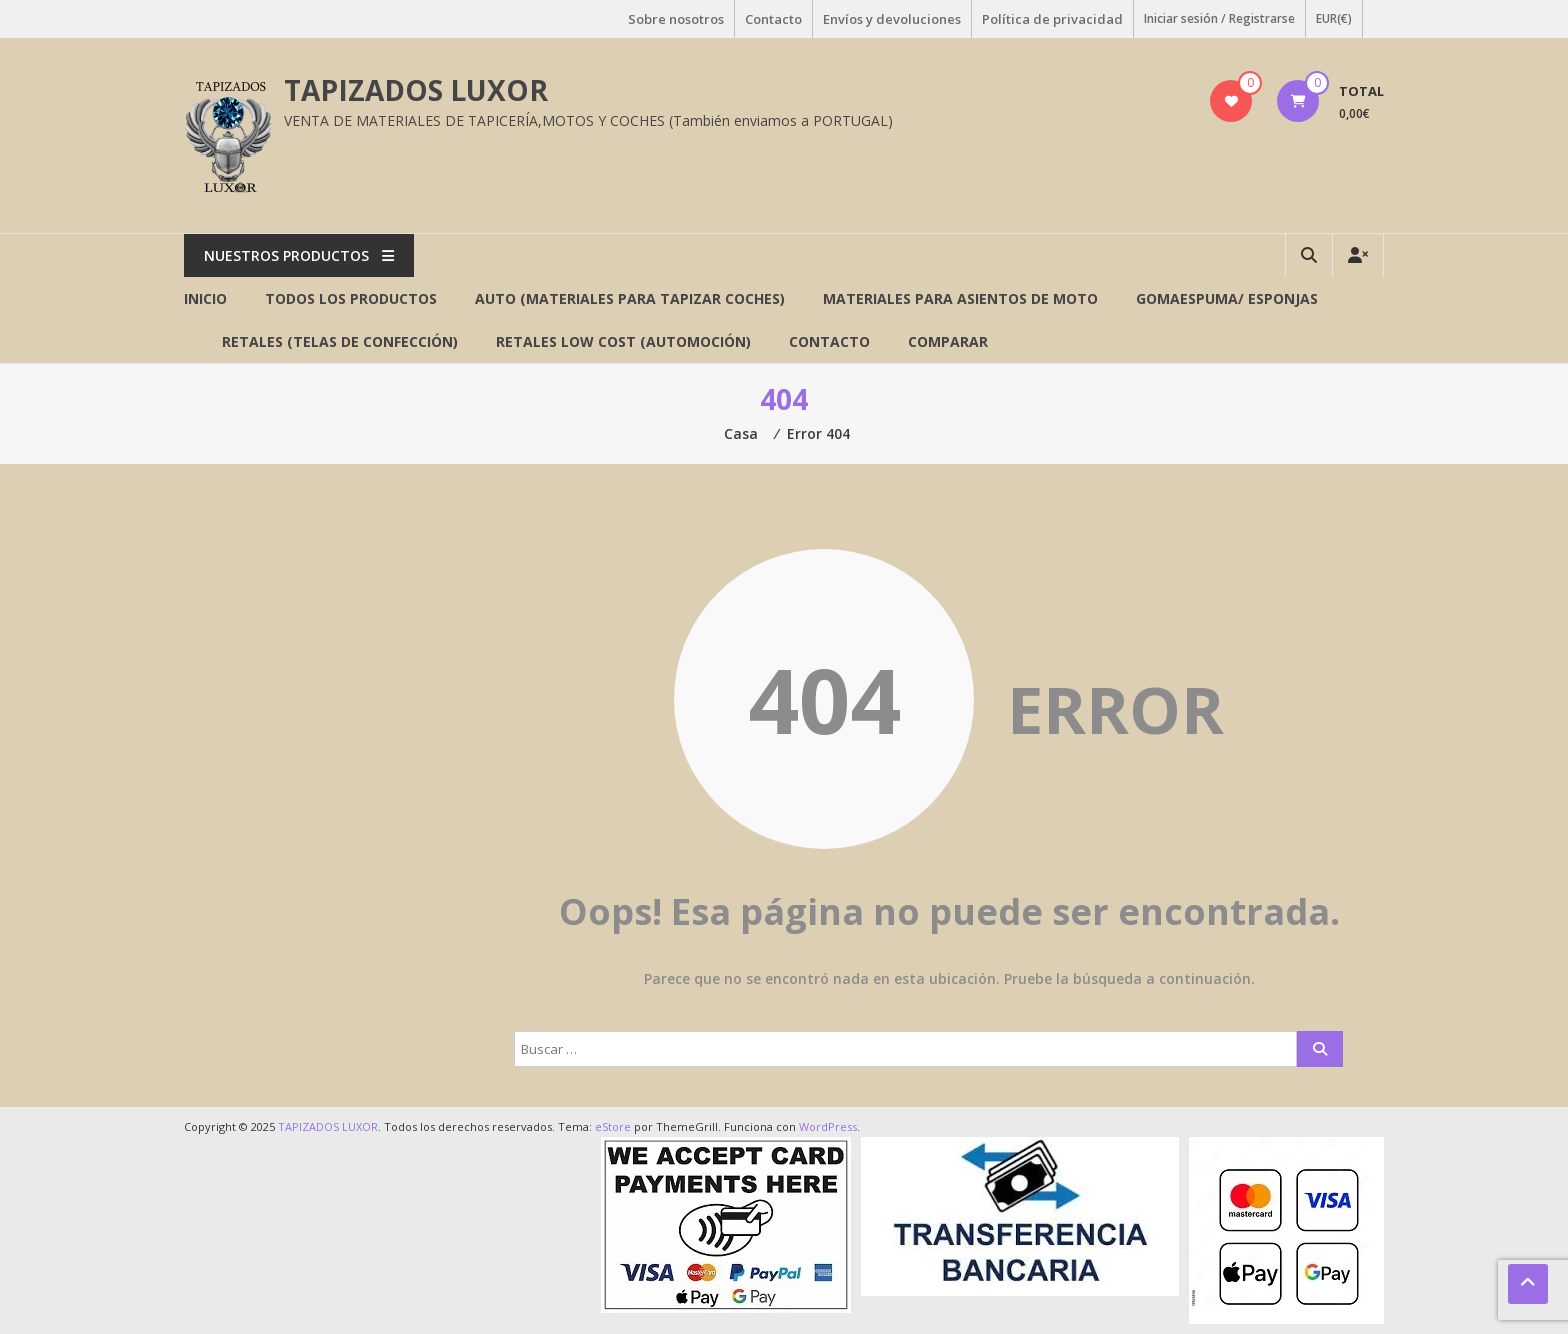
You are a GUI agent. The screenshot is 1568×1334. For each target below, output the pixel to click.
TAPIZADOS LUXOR (416, 90)
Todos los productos (351, 298)
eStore (613, 1126)
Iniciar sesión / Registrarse (1219, 18)
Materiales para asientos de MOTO (960, 298)
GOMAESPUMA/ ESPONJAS (1227, 298)
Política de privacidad (1052, 19)
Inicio (205, 298)
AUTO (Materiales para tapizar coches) (630, 298)
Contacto (773, 19)
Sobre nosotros (676, 19)
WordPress (828, 1126)
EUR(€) (1334, 18)
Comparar (948, 341)
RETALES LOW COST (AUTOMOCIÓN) (623, 341)
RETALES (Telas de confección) (340, 341)
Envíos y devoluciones (892, 19)
